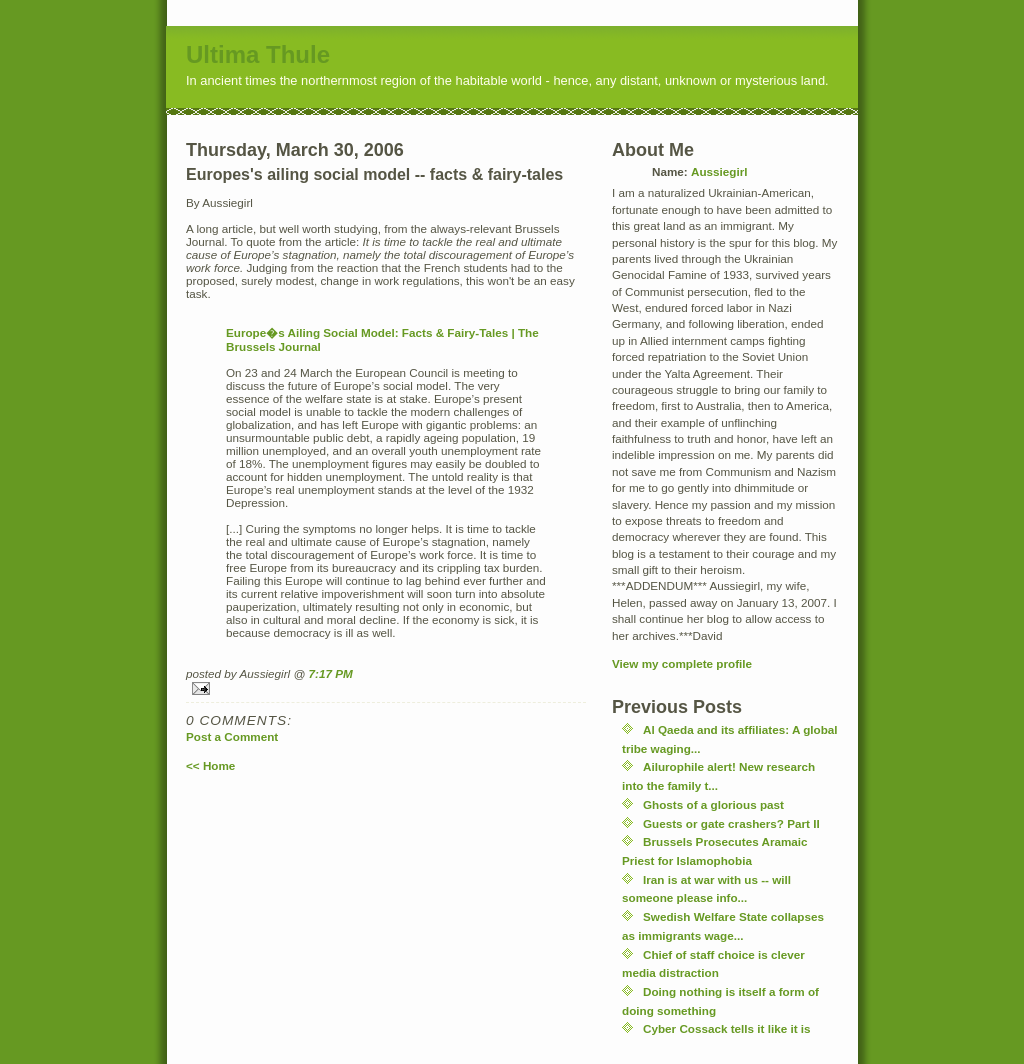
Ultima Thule (258, 54)
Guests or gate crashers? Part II (731, 823)
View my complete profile (682, 663)
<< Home (210, 765)
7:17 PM (331, 673)
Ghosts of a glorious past (713, 804)
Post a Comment (232, 736)
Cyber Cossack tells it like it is (727, 1028)
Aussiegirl (719, 171)
